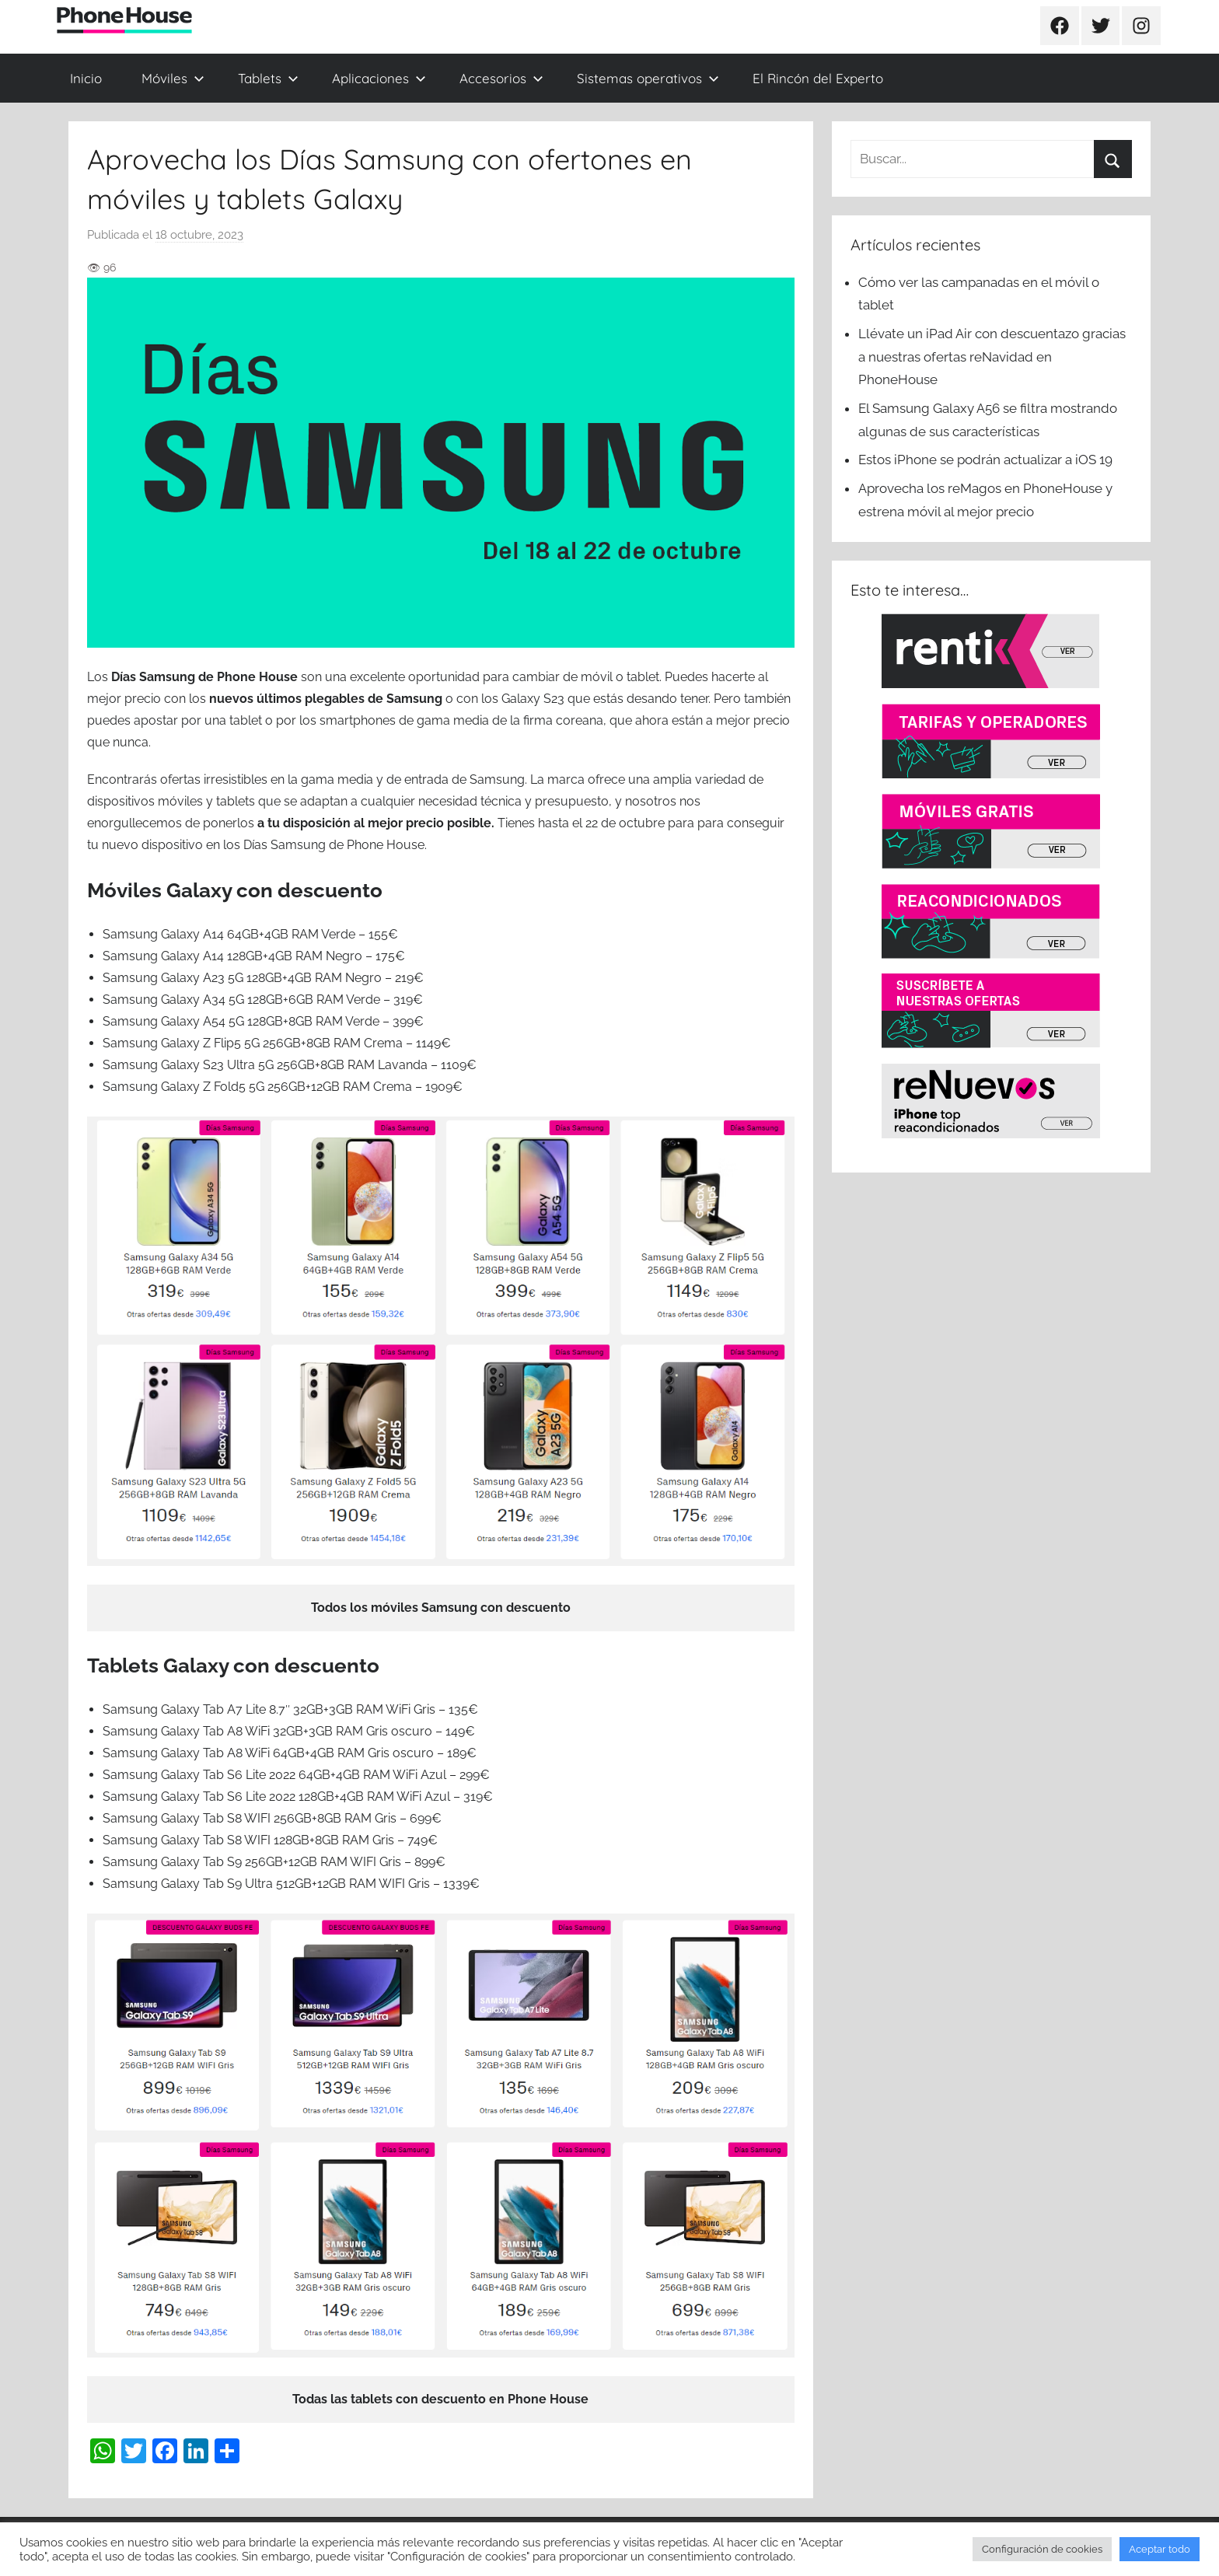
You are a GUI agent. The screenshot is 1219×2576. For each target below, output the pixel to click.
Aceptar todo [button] (1159, 2549)
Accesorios (501, 78)
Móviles (172, 78)
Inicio (86, 78)
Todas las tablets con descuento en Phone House (440, 2399)
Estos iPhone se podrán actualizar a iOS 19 (987, 459)
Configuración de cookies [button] (1042, 2549)
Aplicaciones (379, 78)
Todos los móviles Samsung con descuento (441, 1607)
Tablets (268, 78)
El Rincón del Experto (818, 78)
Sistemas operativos (648, 78)
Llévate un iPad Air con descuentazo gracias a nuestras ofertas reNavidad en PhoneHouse (992, 357)
